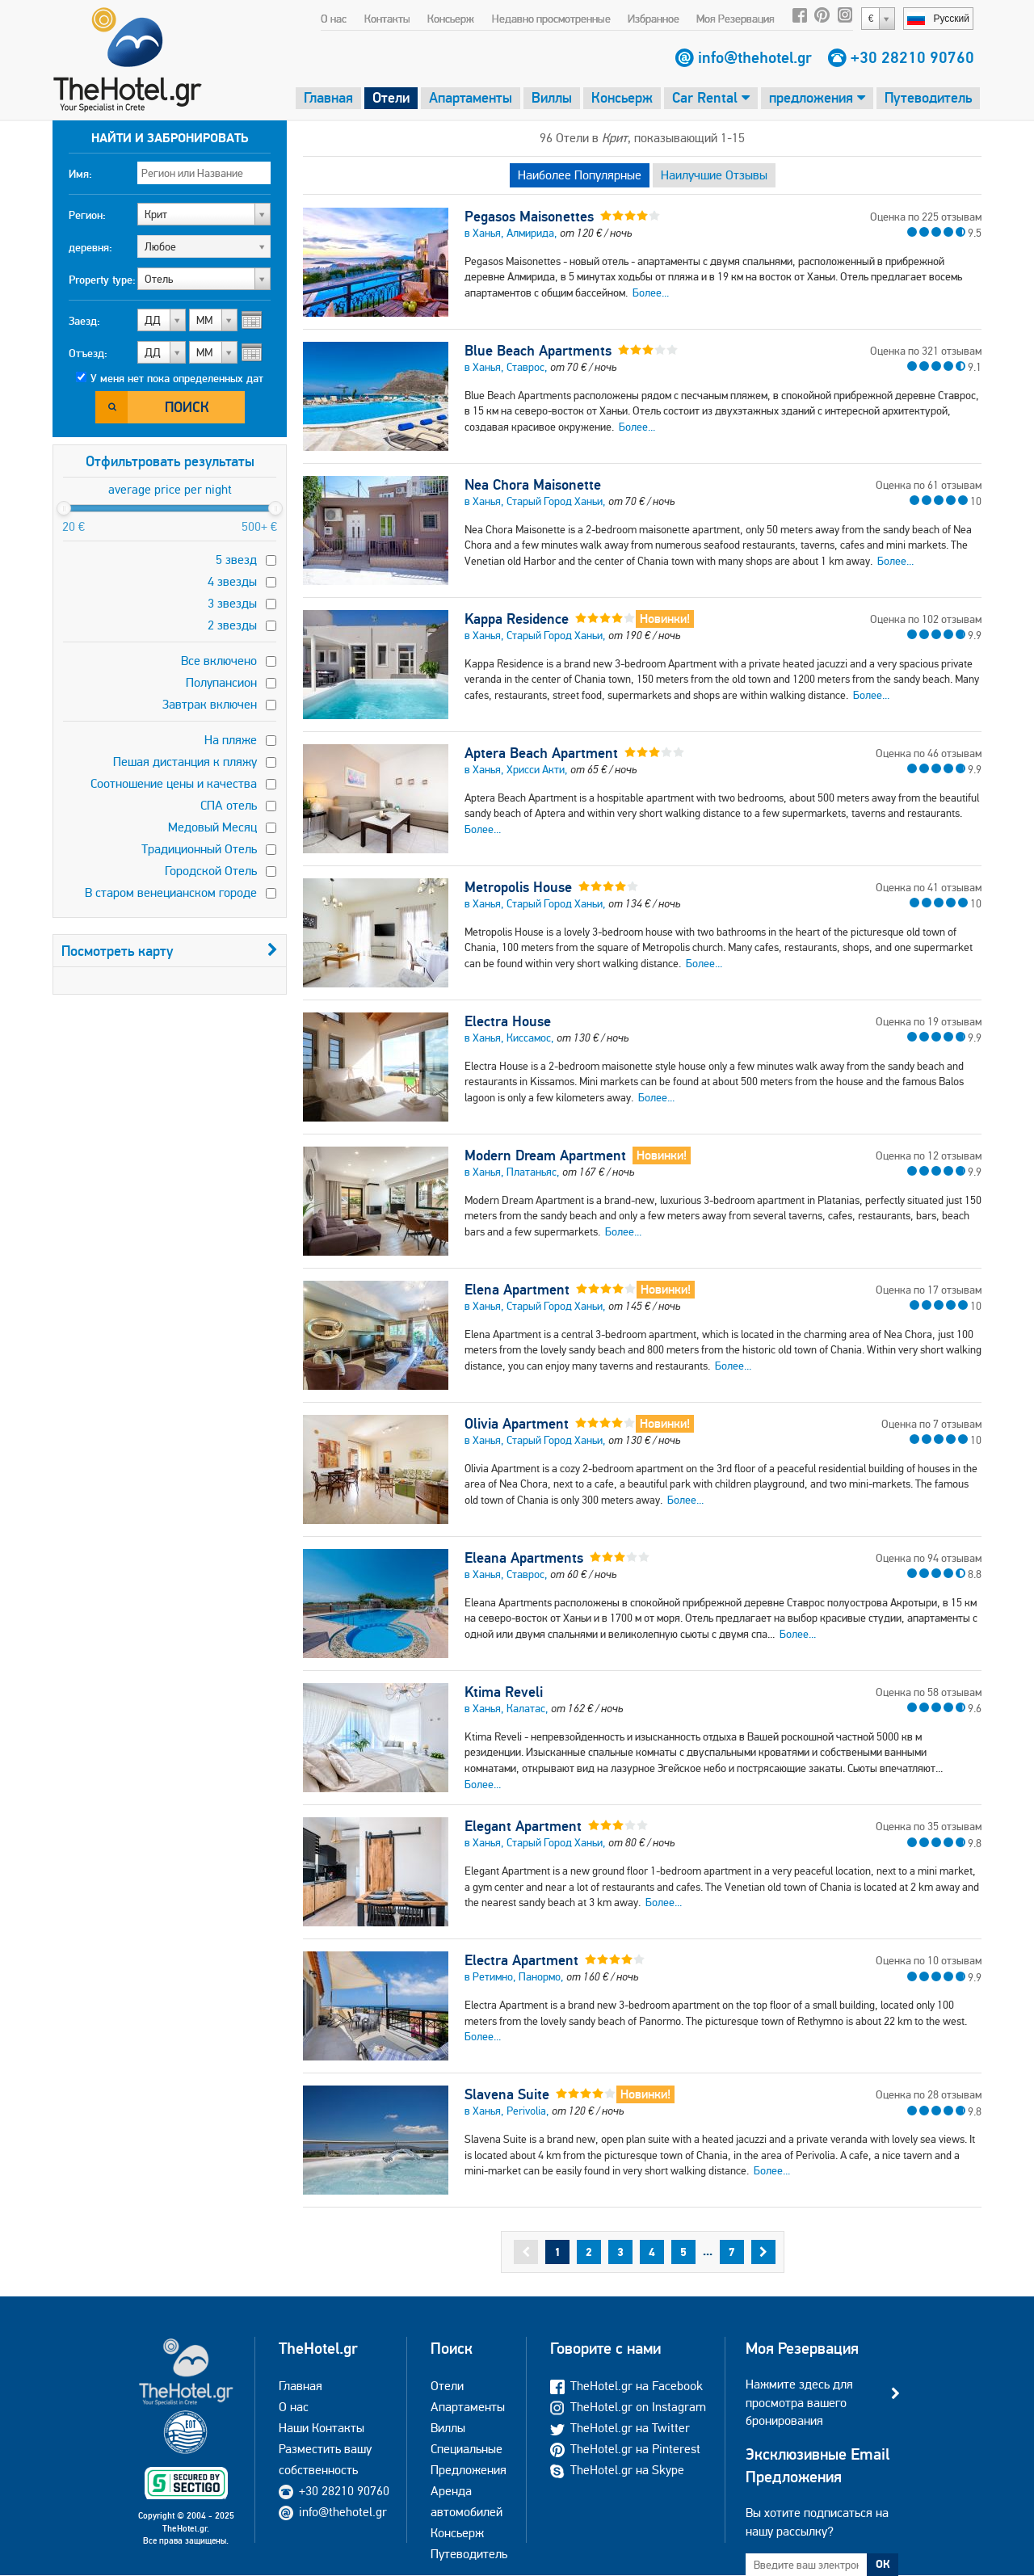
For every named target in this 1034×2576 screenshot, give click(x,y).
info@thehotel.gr (755, 57)
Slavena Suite (506, 2094)
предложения (817, 97)
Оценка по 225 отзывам (925, 216)
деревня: (90, 247)
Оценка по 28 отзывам (928, 2094)
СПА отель (228, 805)
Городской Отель (211, 870)
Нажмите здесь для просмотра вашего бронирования (799, 2402)
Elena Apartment (517, 1290)
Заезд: (84, 321)
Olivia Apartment (516, 1424)
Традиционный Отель (199, 849)
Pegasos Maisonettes (529, 216)
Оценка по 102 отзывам (925, 619)
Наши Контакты (321, 2427)
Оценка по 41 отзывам (928, 887)
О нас (334, 18)
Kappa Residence (516, 619)
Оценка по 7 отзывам (931, 1423)
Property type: (102, 279)
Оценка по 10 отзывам (928, 1960)
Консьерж (450, 18)
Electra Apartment (521, 1960)
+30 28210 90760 (912, 57)
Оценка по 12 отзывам (928, 1155)
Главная (328, 97)
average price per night (170, 489)
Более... (651, 292)
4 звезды (232, 581)
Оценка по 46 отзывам (928, 753)
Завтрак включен (209, 704)
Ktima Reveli (503, 1692)
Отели (391, 97)
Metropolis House (518, 887)
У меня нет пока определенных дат (176, 378)
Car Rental (711, 97)
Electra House (507, 1021)
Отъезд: (88, 353)
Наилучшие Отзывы (714, 175)
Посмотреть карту (169, 950)
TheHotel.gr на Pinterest (625, 2448)
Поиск (187, 407)
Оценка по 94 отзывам (928, 1558)
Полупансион (221, 682)
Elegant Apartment (523, 1826)
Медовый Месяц (212, 827)
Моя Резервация (735, 18)
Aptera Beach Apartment (541, 753)
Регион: (87, 215)
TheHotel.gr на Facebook (626, 2385)
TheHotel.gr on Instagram (628, 2406)
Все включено (219, 660)
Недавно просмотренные (551, 18)
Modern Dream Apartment (545, 1155)
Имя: (80, 173)
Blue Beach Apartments (538, 351)
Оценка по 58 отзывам (928, 1692)
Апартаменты (470, 97)
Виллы (552, 97)
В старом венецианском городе (171, 892)
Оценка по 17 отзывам (928, 1289)
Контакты (387, 18)
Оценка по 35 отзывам (928, 1826)
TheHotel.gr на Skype (617, 2469)
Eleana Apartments (523, 1558)
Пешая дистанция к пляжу (185, 761)
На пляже (230, 739)
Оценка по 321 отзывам (925, 350)
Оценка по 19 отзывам (928, 1021)
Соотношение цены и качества (173, 783)
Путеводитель (928, 97)
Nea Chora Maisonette (532, 485)
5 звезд (236, 559)
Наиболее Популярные (579, 175)
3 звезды (232, 603)
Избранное (653, 18)
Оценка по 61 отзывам (928, 485)
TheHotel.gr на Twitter (620, 2427)
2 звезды (232, 625)
